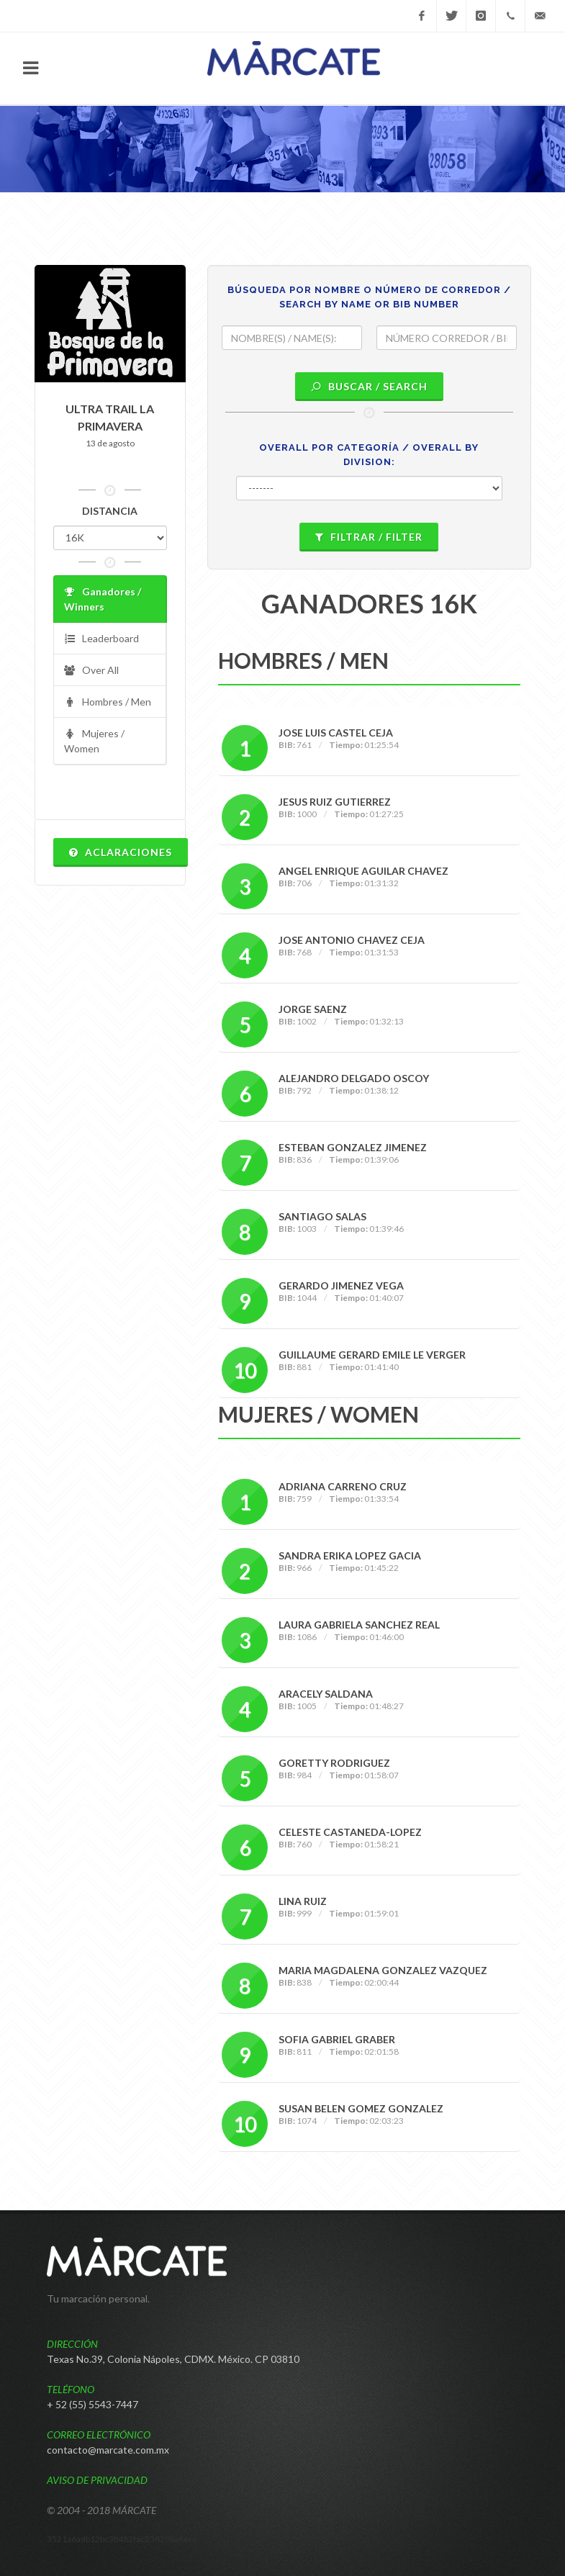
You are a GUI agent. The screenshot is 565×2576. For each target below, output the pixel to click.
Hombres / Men (107, 702)
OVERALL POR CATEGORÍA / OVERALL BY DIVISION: (369, 454)
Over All (91, 670)
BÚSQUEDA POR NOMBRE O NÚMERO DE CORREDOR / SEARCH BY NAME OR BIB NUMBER (369, 297)
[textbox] (292, 337)
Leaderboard (101, 639)
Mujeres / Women (94, 740)
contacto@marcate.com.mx (108, 2450)
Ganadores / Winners (102, 599)
